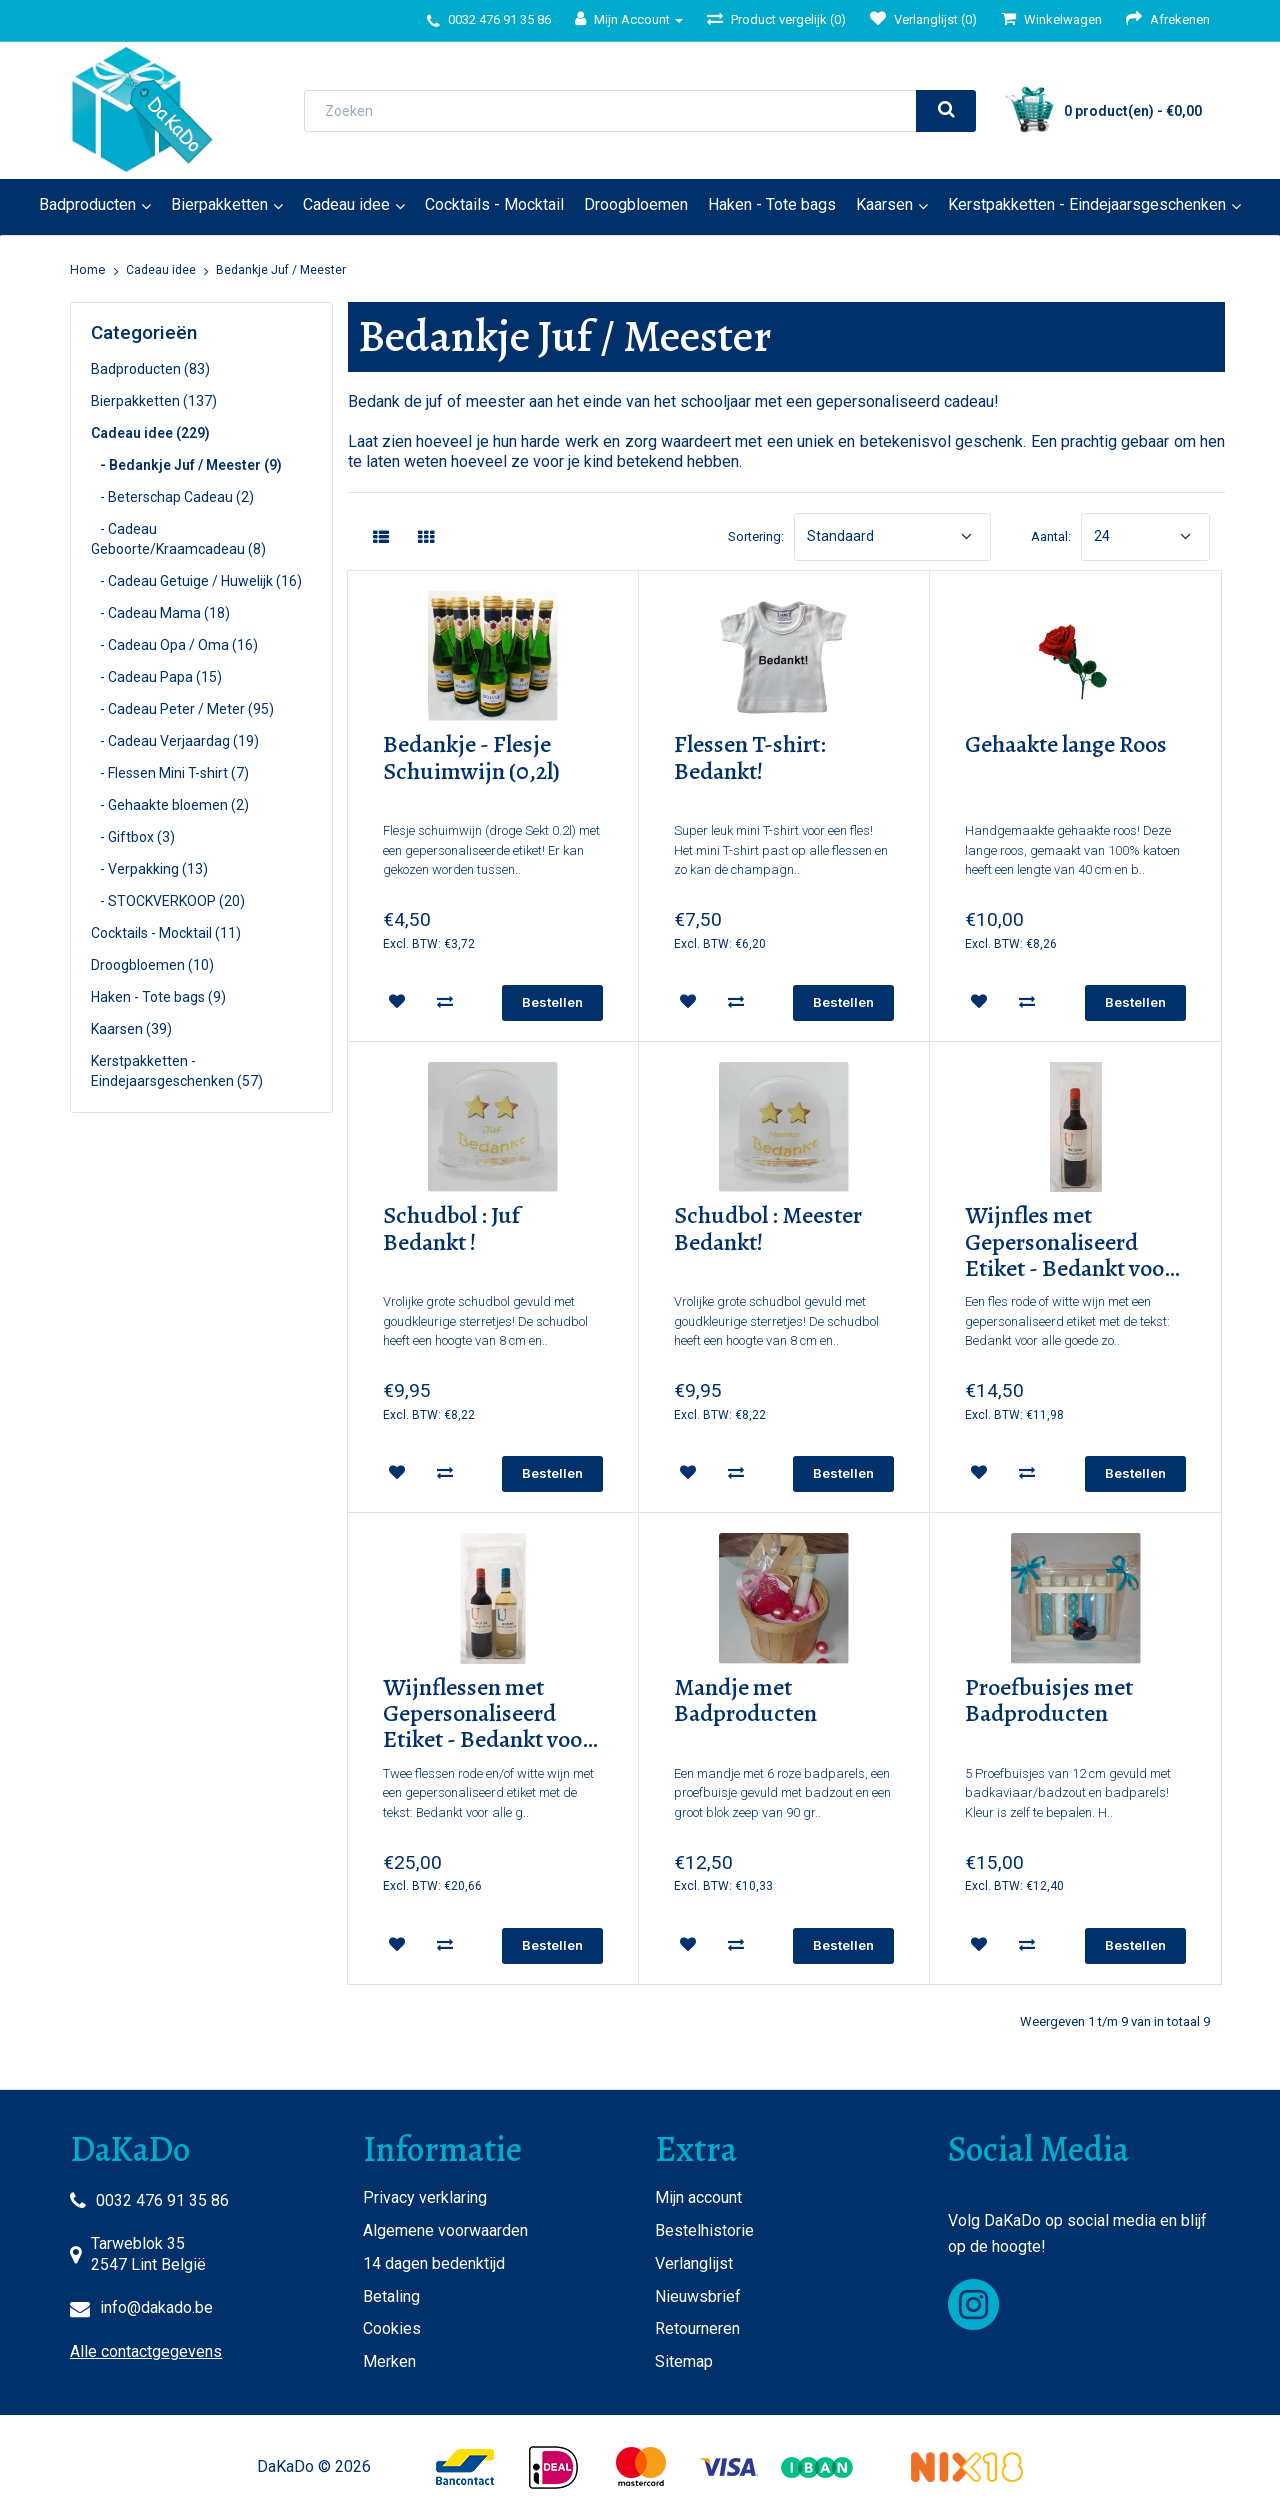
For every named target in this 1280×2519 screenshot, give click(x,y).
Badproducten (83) (150, 369)
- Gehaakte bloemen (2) (170, 805)
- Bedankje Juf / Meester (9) (186, 465)
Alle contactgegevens (146, 2351)
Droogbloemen (636, 204)
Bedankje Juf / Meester (281, 270)
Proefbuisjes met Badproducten (1049, 1701)
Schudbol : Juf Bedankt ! (451, 1229)
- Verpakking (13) (149, 869)
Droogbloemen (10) (152, 965)
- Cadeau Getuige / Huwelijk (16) (196, 581)
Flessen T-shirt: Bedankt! (750, 758)
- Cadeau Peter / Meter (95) (182, 709)
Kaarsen (884, 204)
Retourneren (697, 2328)
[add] (552, 1003)
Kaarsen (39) (131, 1029)
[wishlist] (397, 1002)
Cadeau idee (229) (150, 433)
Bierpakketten (219, 204)
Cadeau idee (346, 204)
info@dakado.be (156, 2307)
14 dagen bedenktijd (434, 2263)
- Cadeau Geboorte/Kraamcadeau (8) (178, 539)
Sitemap (684, 2361)
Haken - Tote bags (772, 204)
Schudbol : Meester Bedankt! (768, 1229)
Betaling (391, 2296)
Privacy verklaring (425, 2197)
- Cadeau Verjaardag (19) (175, 741)
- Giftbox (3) (133, 837)
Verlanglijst (694, 2263)
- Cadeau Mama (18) (160, 613)
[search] (946, 111)
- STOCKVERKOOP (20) (168, 901)
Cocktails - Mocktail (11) (166, 933)
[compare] (445, 1002)
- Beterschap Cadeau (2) (172, 497)
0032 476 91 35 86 (162, 2200)
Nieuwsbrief (698, 2296)
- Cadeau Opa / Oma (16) (174, 645)
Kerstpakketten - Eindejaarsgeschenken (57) (177, 1071)
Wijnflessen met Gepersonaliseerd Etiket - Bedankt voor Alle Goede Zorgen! (487, 1714)
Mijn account (698, 2197)
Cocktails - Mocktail (494, 204)
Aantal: (1051, 536)
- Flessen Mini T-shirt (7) (170, 773)
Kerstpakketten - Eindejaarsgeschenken (1087, 204)
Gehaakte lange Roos (1066, 745)
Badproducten (87, 204)
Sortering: (756, 536)
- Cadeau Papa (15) (156, 677)
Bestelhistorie (704, 2230)
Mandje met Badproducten (745, 1701)
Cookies (392, 2328)
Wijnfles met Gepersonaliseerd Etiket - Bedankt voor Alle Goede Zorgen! (1069, 1242)
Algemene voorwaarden (445, 2230)
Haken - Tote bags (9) (158, 997)
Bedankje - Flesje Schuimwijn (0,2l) (471, 758)
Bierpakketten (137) (154, 401)
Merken (389, 2361)
